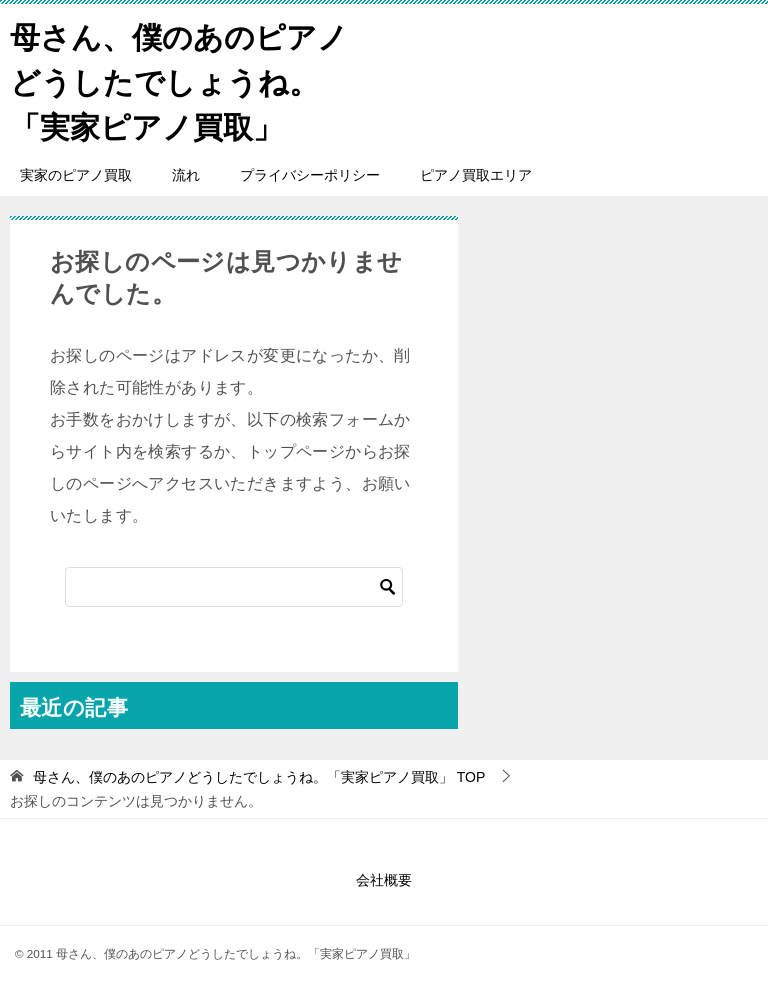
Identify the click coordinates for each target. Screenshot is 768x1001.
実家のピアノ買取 (76, 175)
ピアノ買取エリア (476, 175)
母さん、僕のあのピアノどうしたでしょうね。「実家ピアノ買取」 (179, 79)
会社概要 (384, 880)
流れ (186, 175)
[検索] (234, 587)
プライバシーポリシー (310, 175)
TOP (259, 777)
